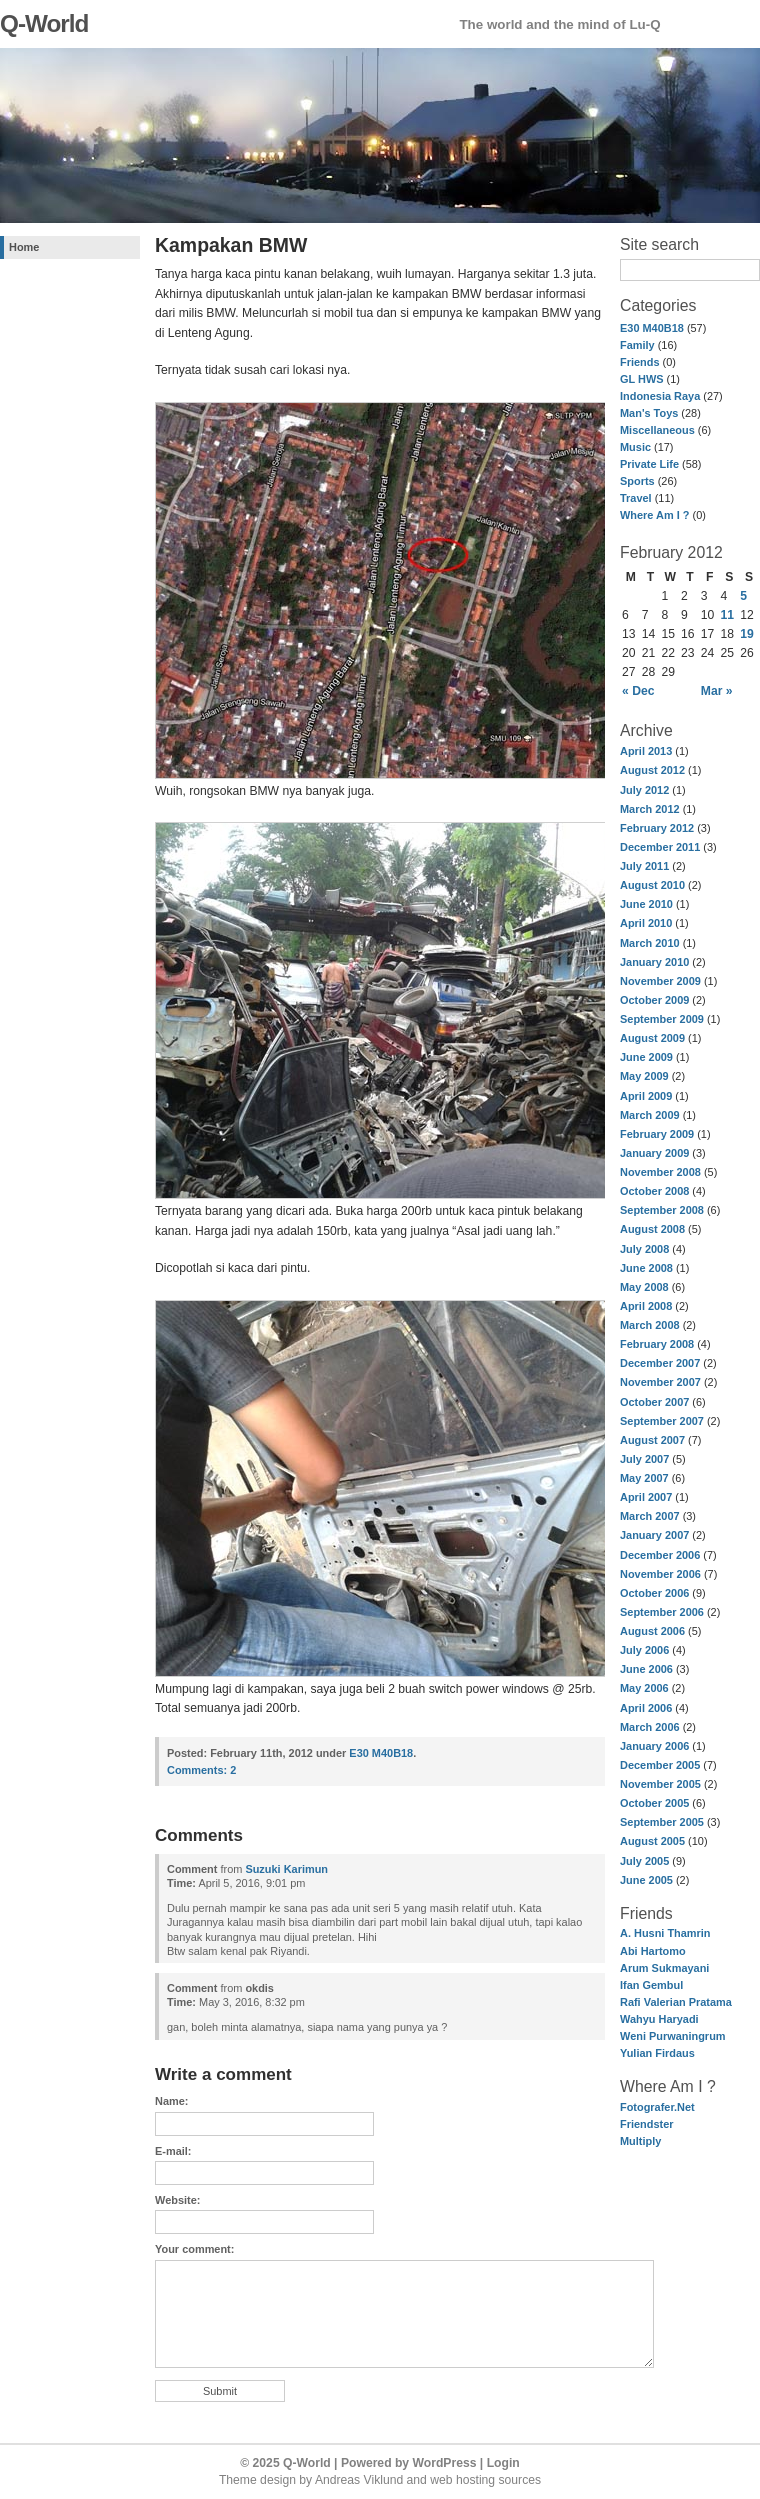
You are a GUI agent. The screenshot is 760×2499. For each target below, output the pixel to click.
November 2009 (660, 981)
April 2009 (646, 1096)
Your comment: (194, 2249)
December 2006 (660, 1555)
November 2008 (660, 1172)
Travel (636, 498)
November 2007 (660, 1382)
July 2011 (644, 866)
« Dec (638, 691)
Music (635, 447)
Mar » (717, 691)
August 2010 (652, 885)
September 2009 (662, 1019)
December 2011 (660, 847)
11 (728, 615)
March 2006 (650, 1727)
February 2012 (657, 828)
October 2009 (654, 1000)
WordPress (445, 2463)
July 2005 (644, 1861)
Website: (177, 2200)
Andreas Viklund (359, 2480)
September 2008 (662, 1210)
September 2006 (662, 1612)
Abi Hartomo (653, 1951)
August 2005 (652, 1841)
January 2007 (654, 1535)
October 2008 (654, 1191)
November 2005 (660, 1784)
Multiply (640, 2141)
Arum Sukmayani (664, 1968)
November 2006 (660, 1574)
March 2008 (650, 1325)
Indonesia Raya (660, 396)
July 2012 (644, 790)
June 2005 (646, 1880)
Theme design (257, 2480)
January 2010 (654, 962)
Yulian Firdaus (657, 2053)
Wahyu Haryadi (659, 2019)
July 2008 (644, 1249)
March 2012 (650, 809)
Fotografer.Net (657, 2107)
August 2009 (652, 1038)
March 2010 (650, 943)
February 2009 (657, 1134)
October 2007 (654, 1402)
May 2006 (644, 1688)
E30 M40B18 (652, 328)
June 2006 (646, 1669)
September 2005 (662, 1822)
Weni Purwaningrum (673, 2036)
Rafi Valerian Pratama (676, 2002)
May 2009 (644, 1076)
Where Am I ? (654, 515)
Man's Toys (649, 413)
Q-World (44, 23)
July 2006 (644, 1650)
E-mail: (173, 2151)
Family (637, 345)
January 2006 (654, 1746)
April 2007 (646, 1497)
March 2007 (650, 1516)
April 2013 (646, 751)
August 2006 (652, 1631)
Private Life (649, 464)
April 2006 (646, 1708)
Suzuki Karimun (286, 1869)
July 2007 (644, 1459)
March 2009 (650, 1115)
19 (747, 634)
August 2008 (652, 1229)
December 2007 (660, 1363)
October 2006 (654, 1593)
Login (503, 2463)
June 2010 (646, 904)
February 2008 (657, 1344)
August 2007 (652, 1440)
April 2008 (646, 1306)
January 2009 (654, 1153)
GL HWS (642, 379)
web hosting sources (485, 2480)
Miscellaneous (657, 430)
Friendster (647, 2124)
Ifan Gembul (651, 1985)
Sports (637, 481)
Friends (640, 362)
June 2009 (646, 1057)
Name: (171, 2101)
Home (24, 247)
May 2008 (644, 1287)
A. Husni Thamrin (665, 1933)
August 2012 (652, 770)
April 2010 (646, 923)
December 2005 (660, 1765)
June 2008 (646, 1268)
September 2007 (662, 1421)
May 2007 (644, 1478)
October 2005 (654, 1803)
